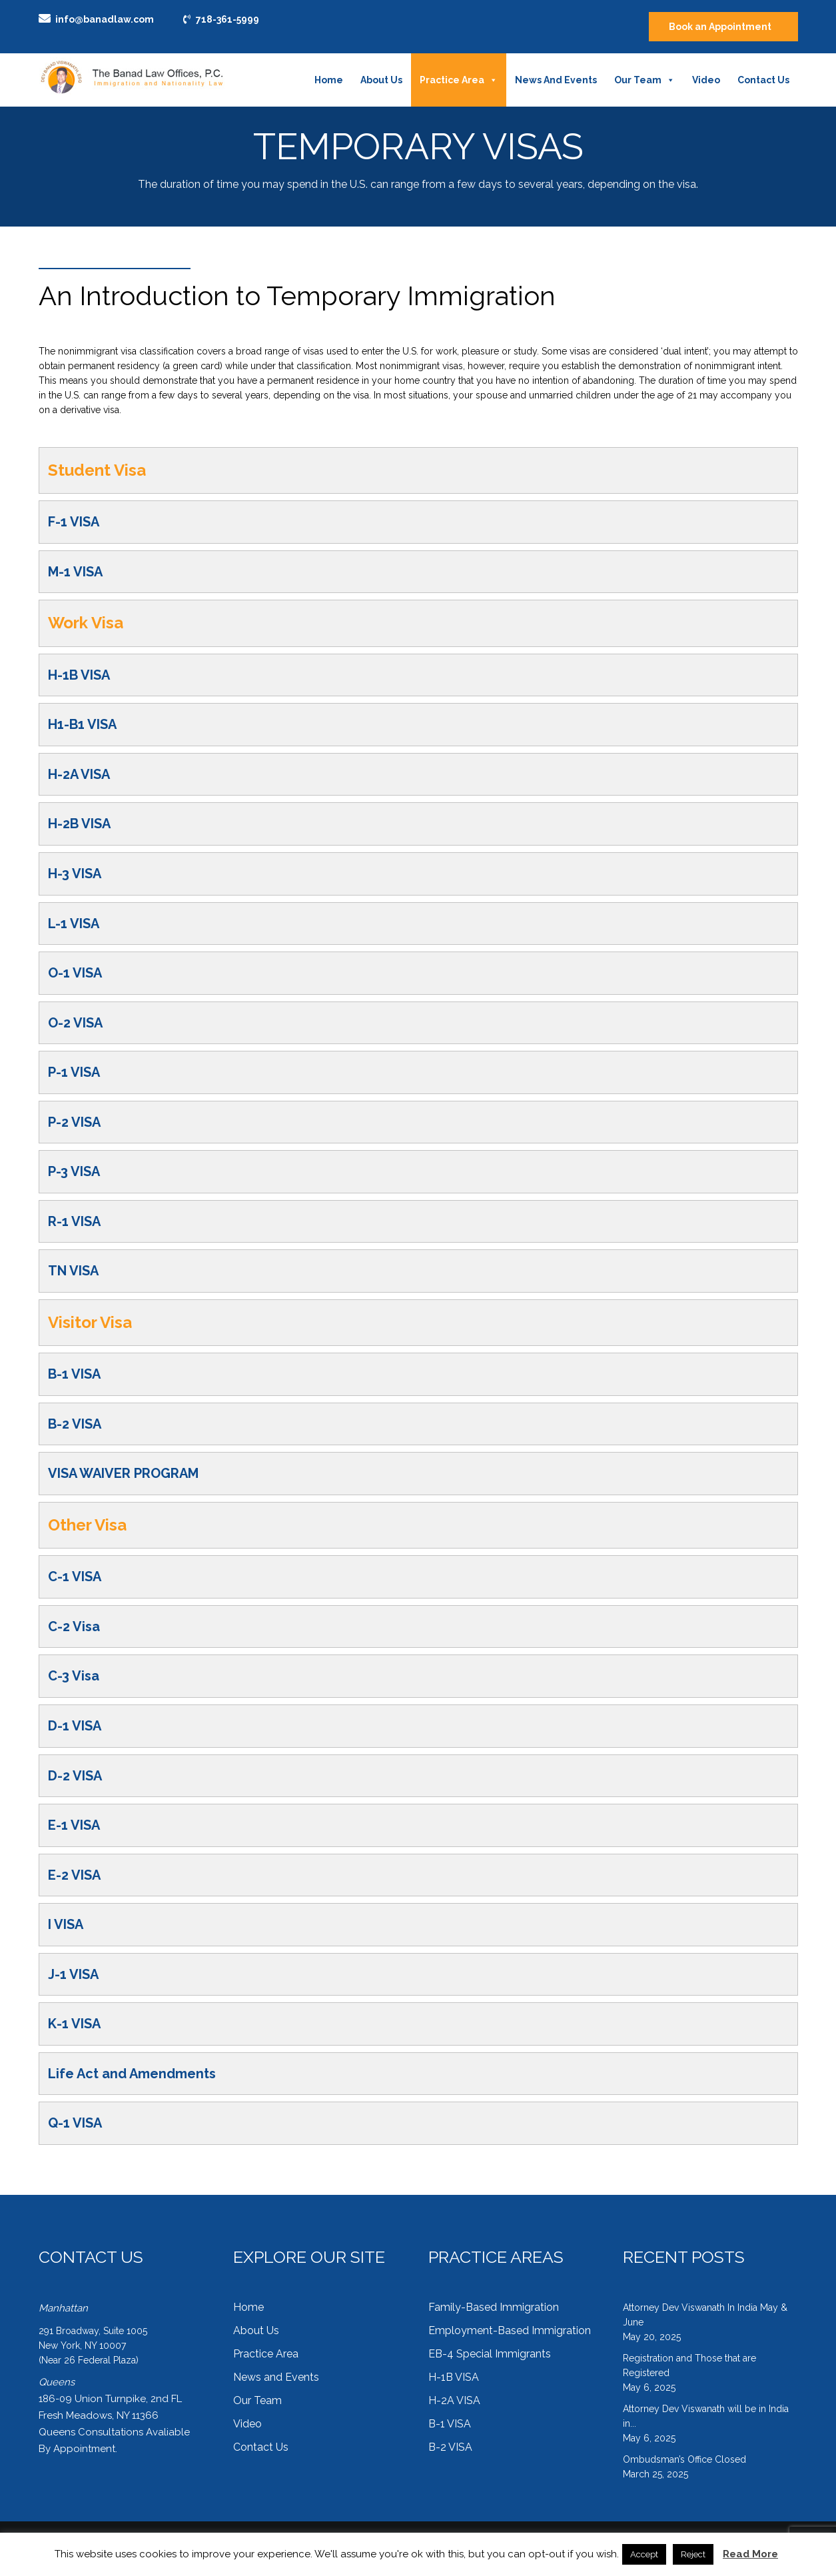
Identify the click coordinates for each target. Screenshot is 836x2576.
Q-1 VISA (75, 2123)
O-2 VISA (75, 1023)
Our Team (644, 80)
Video (706, 80)
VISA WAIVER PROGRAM (123, 1473)
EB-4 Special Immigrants (489, 2353)
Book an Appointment (720, 26)
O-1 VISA (75, 973)
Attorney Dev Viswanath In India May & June (705, 2314)
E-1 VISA (74, 1825)
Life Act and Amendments (132, 2074)
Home (328, 80)
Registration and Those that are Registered (689, 2365)
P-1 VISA (74, 1072)
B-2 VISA (74, 1424)
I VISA (65, 1924)
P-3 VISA (74, 1171)
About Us (381, 80)
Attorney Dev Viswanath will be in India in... (706, 2416)
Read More (750, 2554)
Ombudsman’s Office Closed (684, 2459)
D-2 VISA (75, 1776)
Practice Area (459, 80)
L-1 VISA (73, 924)
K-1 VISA (74, 2024)
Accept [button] (644, 2554)
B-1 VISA (74, 1374)
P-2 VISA (74, 1122)
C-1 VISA (74, 1577)
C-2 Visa (74, 1626)
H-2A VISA (79, 774)
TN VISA (73, 1271)
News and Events (556, 80)
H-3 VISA (74, 874)
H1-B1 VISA (82, 724)
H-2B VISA (79, 824)
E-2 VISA (74, 1875)
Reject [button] (693, 2554)
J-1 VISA (73, 1974)
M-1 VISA (75, 572)
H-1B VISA (79, 675)
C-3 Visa (73, 1676)
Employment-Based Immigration (509, 2330)
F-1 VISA (73, 522)
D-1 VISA (74, 1726)
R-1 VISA (74, 1221)
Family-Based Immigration (493, 2307)
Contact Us (763, 80)
